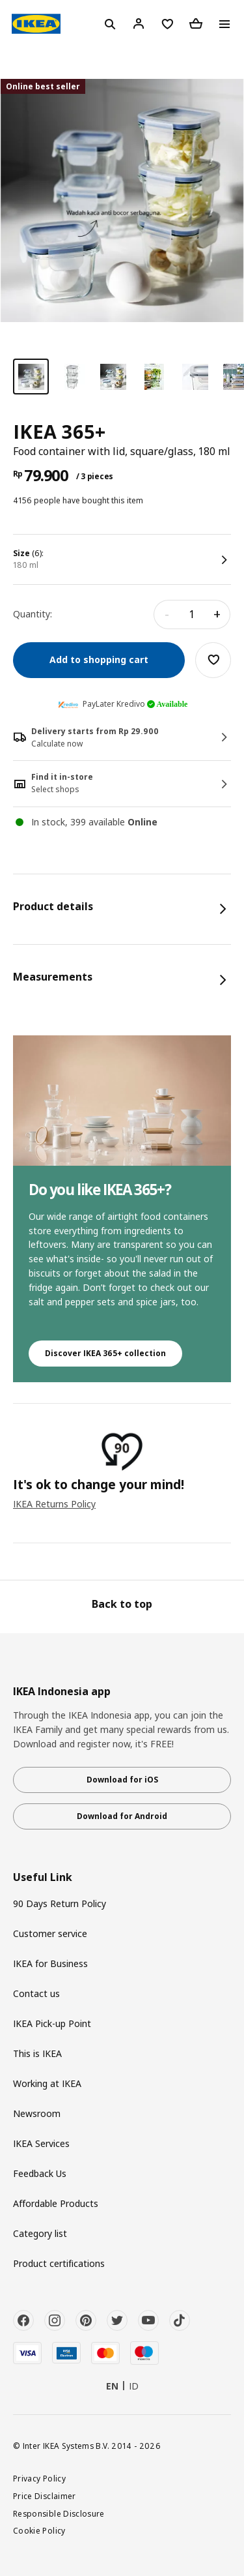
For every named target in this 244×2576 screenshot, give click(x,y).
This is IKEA (37, 2053)
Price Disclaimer (44, 2496)
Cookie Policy (39, 2530)
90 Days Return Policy (59, 1903)
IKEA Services (41, 2143)
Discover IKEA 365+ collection (105, 1353)
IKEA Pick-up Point (52, 2023)
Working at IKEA (47, 2083)
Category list (40, 2233)
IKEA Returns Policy (54, 1504)
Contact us (36, 1993)
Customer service (50, 1933)
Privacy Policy (39, 2478)
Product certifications (59, 2263)
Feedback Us (39, 2173)
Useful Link (42, 1877)
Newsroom (37, 2113)
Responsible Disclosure (59, 2513)
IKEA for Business (50, 1963)
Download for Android (122, 1816)
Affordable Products (55, 2203)
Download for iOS (122, 1779)
